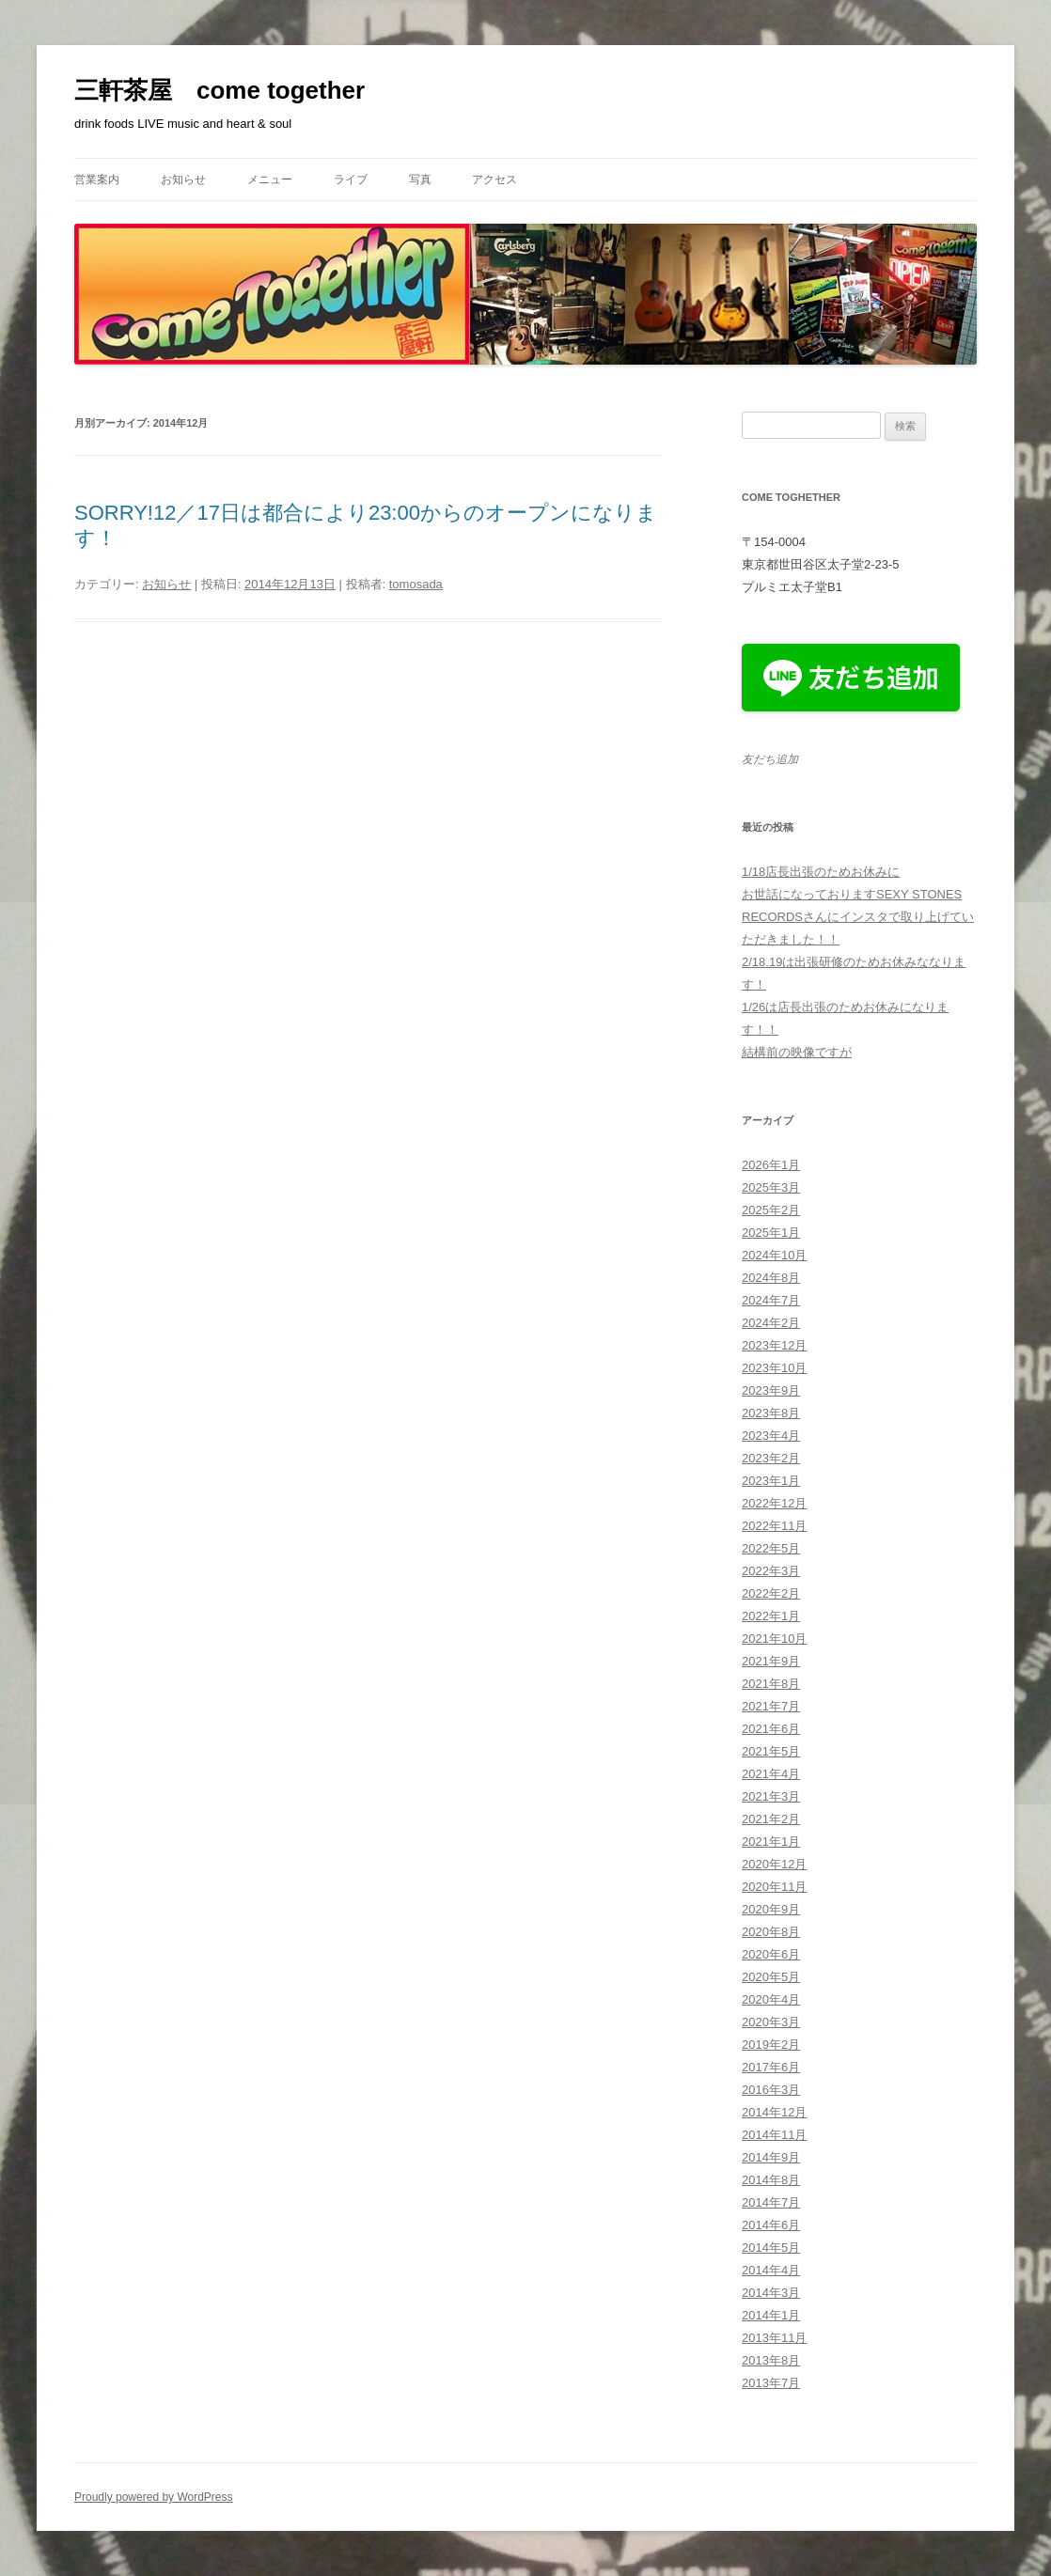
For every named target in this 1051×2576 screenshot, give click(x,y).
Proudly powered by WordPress (153, 2497)
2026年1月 (771, 1165)
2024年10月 (774, 1255)
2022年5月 (771, 1548)
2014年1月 (771, 2315)
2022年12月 (774, 1503)
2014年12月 (774, 2112)
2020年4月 (771, 1999)
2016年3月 (771, 2090)
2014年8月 (771, 2180)
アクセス (494, 179)
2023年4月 (771, 1436)
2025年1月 (771, 1233)
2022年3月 (771, 1571)
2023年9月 (771, 1390)
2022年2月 (771, 1593)
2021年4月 (771, 1774)
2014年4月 (771, 2270)
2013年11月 (774, 2338)
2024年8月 (771, 1278)
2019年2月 (771, 2044)
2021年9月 (771, 1661)
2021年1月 (771, 1841)
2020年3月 (771, 2022)
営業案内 (96, 179)
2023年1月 (771, 1481)
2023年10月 (774, 1368)
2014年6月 (771, 2225)
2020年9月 (771, 1909)
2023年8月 (771, 1413)
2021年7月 (771, 1706)
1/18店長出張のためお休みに (821, 872)
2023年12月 (774, 1345)
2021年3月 (771, 1796)
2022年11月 (774, 1526)
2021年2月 (771, 1819)
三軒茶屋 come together (219, 90)
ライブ (351, 179)
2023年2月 (771, 1458)
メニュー (269, 179)
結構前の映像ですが (797, 1052)
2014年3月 (771, 2293)
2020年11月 (774, 1887)
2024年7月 (771, 1300)
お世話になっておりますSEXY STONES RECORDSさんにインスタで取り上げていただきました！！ (858, 916)
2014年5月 (771, 2247)
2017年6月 (771, 2067)
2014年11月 (774, 2135)
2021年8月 (771, 1684)
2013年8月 (771, 2360)
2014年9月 (771, 2157)
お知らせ (183, 179)
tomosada (416, 584)
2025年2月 (771, 1210)
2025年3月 (771, 1187)
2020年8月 (771, 1932)
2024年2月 (771, 1323)
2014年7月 (771, 2202)
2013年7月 (771, 2383)
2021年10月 (774, 1638)
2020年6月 (771, 1954)
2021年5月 (771, 1751)
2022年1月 (771, 1616)
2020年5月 (771, 1977)
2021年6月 (771, 1729)
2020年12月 (774, 1864)
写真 (420, 179)
